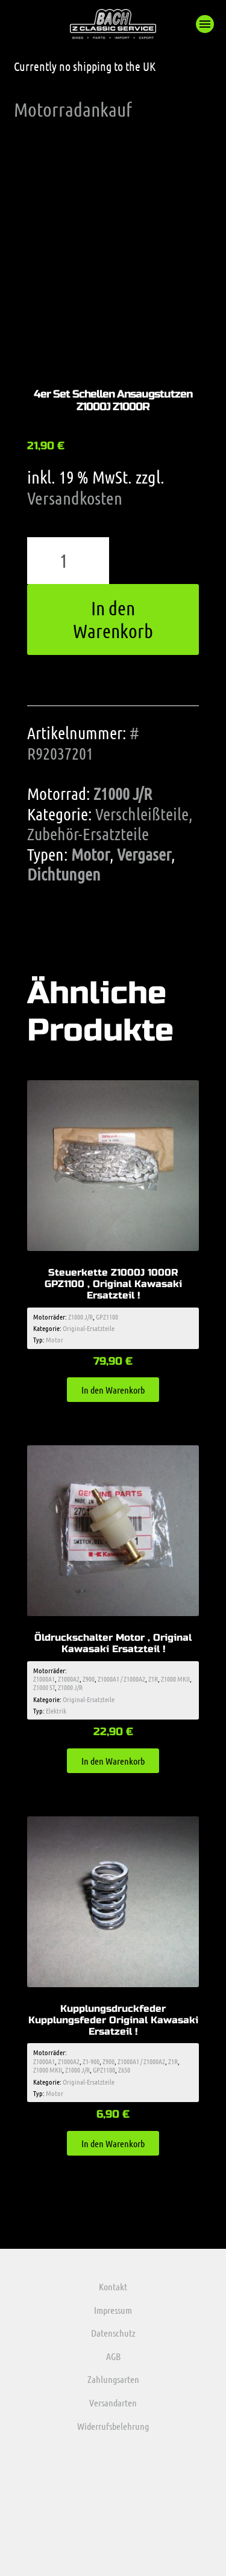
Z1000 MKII (175, 1678)
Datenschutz (113, 2332)
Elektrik (56, 1710)
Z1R (153, 1678)
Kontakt (113, 2286)
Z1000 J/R (122, 793)
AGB (113, 2356)
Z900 (89, 1678)
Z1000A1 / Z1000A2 (121, 1678)
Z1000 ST (44, 1687)
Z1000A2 (69, 1678)
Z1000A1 (44, 1678)
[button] (205, 24)
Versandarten (113, 2402)
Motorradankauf (73, 109)
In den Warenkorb (113, 619)
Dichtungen (64, 874)
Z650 (124, 2069)
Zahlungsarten (113, 2379)
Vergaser (144, 854)
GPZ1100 (107, 1316)
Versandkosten (74, 497)
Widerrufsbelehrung (113, 2426)
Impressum (113, 2310)
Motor (90, 854)
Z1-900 (91, 2061)
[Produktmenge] (68, 560)
